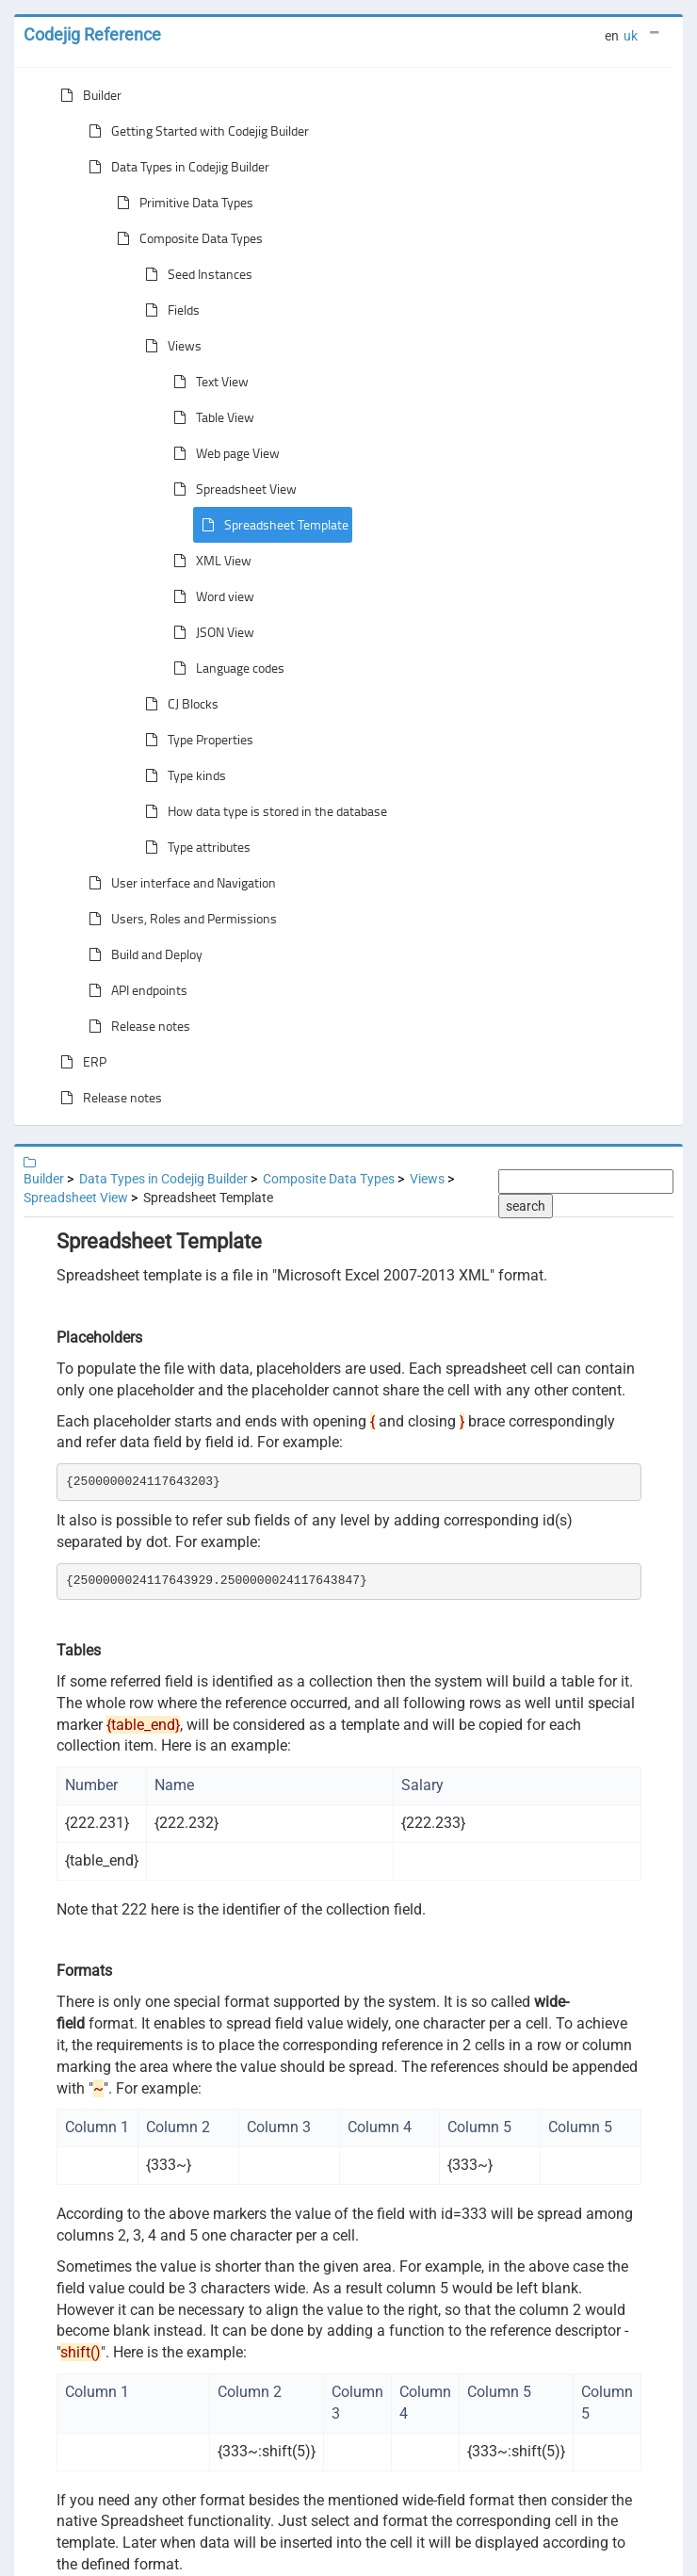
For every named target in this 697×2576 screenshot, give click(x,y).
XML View (208, 560)
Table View (210, 417)
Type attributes (194, 847)
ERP (79, 1062)
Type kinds (182, 775)
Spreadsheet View (231, 489)
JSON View (210, 632)
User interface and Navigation (178, 883)
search (525, 1206)
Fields (169, 310)
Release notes (135, 1026)
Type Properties (195, 740)
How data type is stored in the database (262, 811)
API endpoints (134, 990)
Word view (210, 596)
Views (170, 346)
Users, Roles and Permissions (179, 919)
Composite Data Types (186, 238)
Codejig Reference (92, 34)
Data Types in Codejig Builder (175, 167)
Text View (207, 381)
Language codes (225, 668)
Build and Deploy (142, 954)
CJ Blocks (178, 704)
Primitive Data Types (181, 202)
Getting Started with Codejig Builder (195, 131)
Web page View (223, 453)
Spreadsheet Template (271, 525)
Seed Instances (195, 274)
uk (631, 35)
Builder (87, 95)
